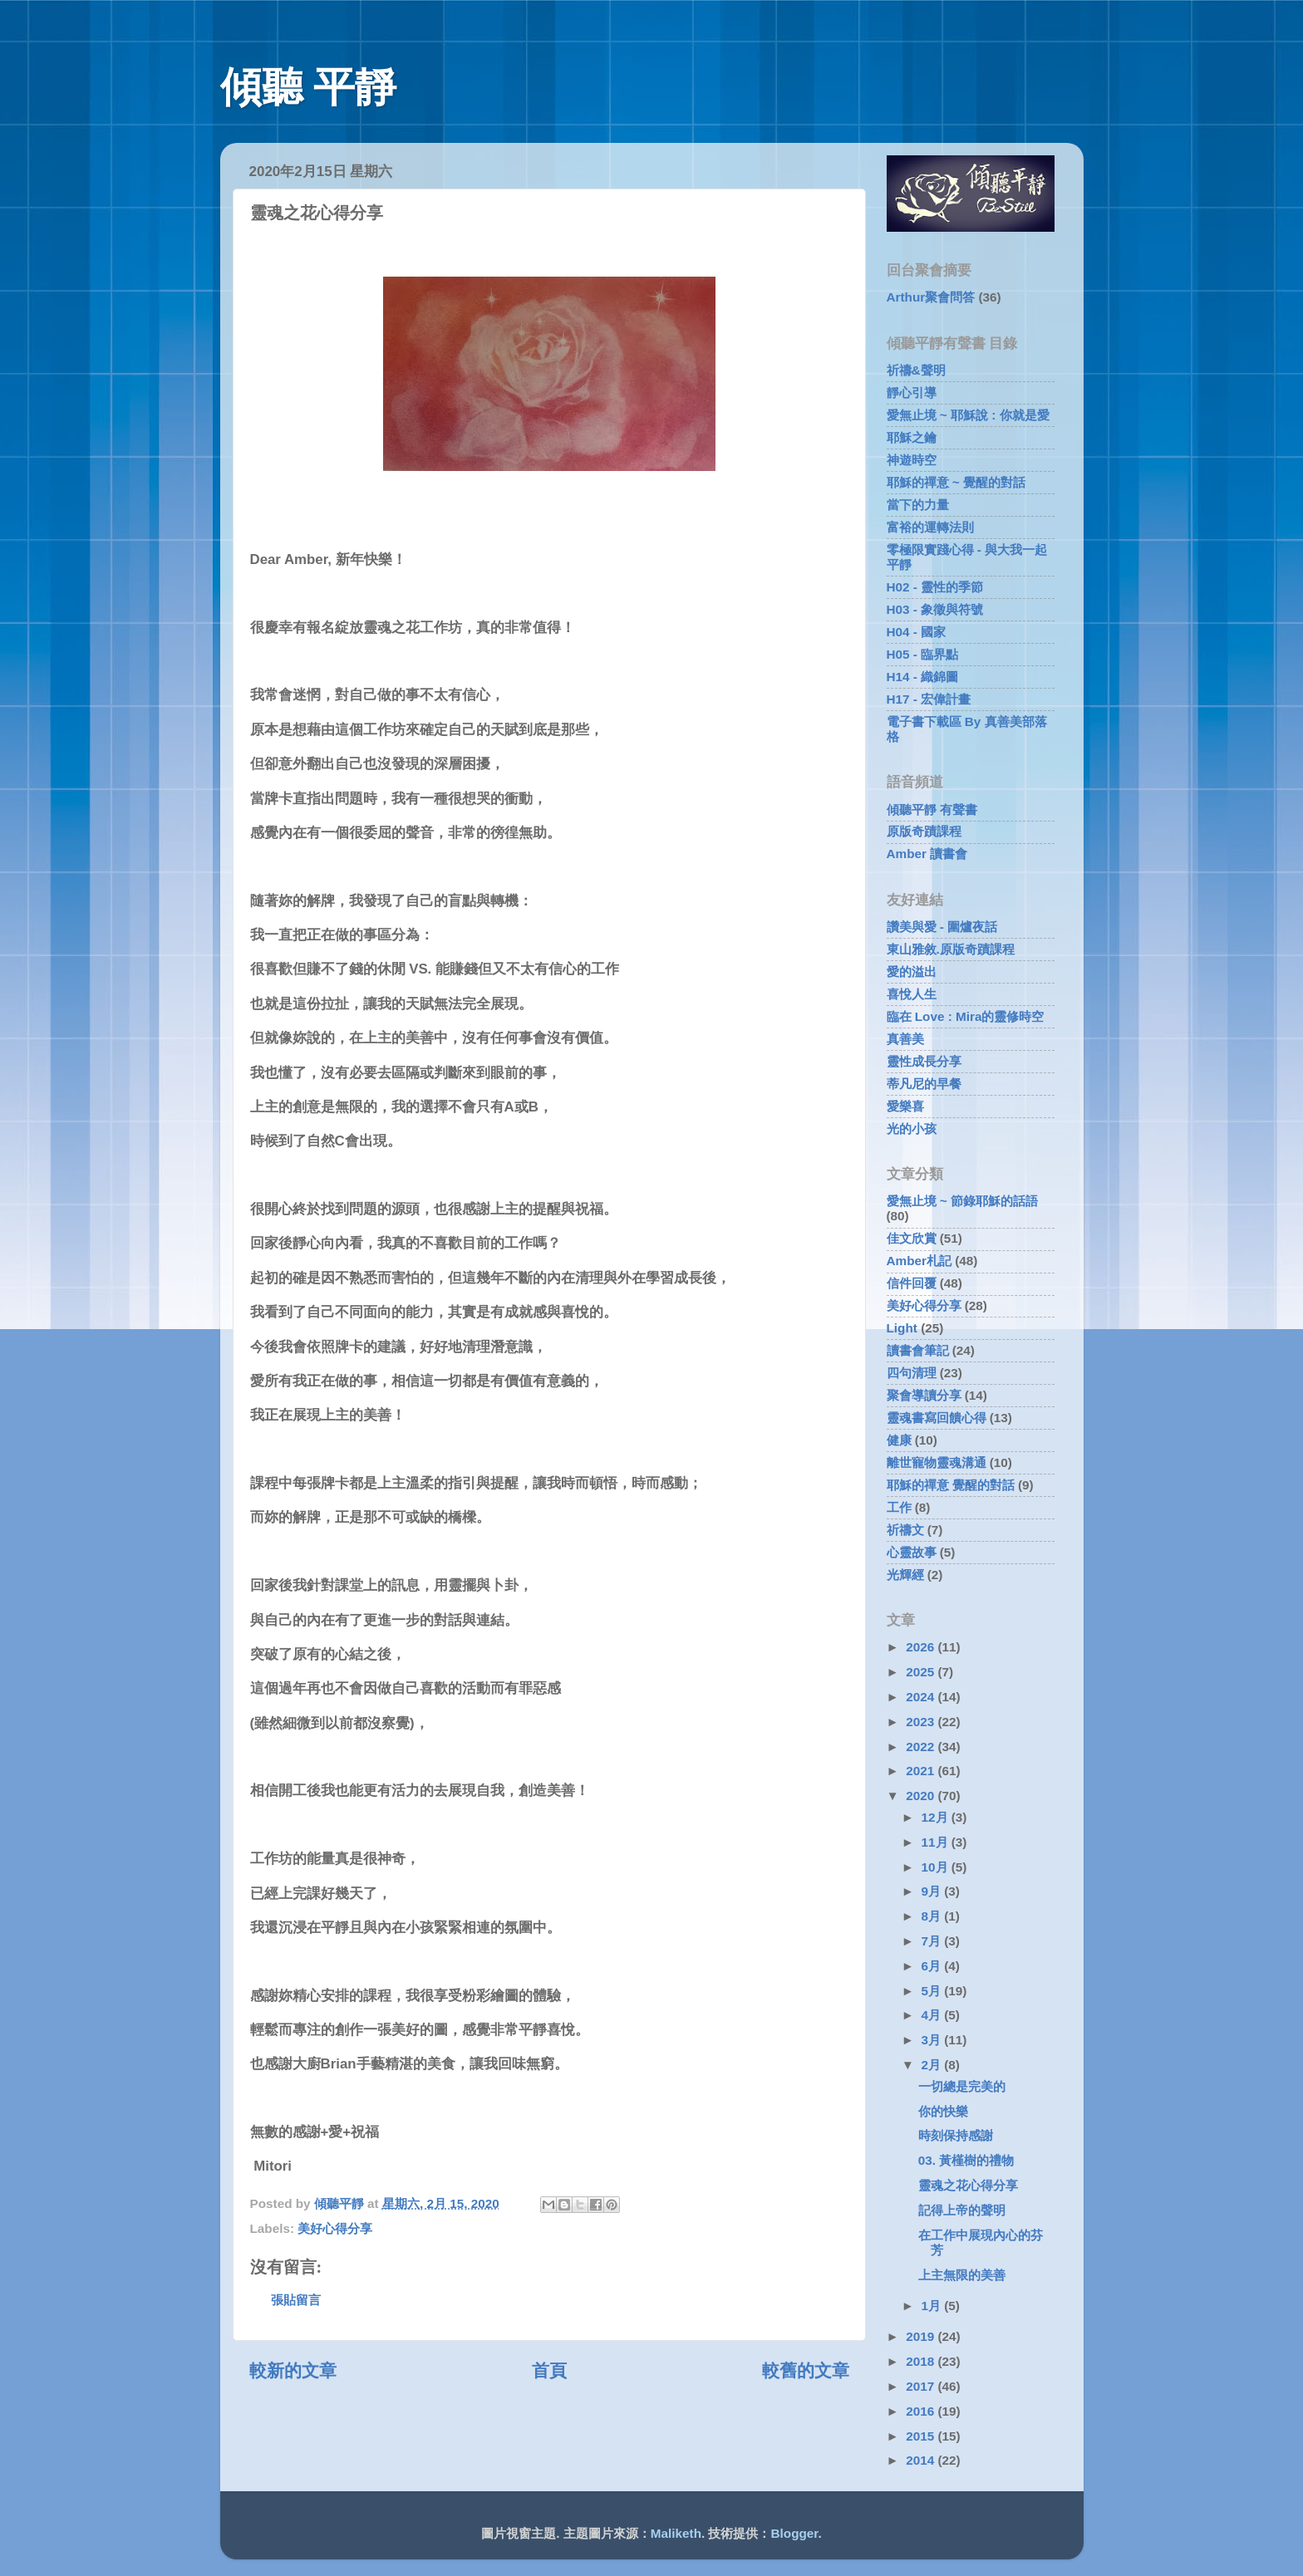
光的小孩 (912, 1128)
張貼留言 (296, 2300)
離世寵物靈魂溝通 (936, 1462)
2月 (933, 2065)
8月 (933, 1916)
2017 (921, 2386)
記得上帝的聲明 (962, 2210)
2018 (921, 2361)
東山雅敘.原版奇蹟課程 (951, 949)
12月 (936, 1817)
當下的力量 (918, 505)
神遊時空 (912, 460)
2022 (921, 1746)
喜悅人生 (912, 994)
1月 (933, 2306)
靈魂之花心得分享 (968, 2185)
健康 (899, 1440)
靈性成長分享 (924, 1061)
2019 (921, 2336)
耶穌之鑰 (912, 437)
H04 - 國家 (917, 632)
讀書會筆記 (918, 1350)
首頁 (549, 2371)
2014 (921, 2460)
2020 (921, 1795)
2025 (921, 1672)
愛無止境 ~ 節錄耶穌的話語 (962, 1201)
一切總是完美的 (962, 2086)
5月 (933, 1991)
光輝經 (905, 1575)
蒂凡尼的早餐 (924, 1084)
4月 (933, 2015)
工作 (899, 1507)
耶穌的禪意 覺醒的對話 (951, 1485)
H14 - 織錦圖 (923, 677)
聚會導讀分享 (924, 1395)
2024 (921, 1697)
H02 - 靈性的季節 (935, 587)
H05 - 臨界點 (923, 654)
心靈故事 (912, 1552)
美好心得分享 (334, 2228)
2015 (921, 2436)
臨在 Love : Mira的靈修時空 (966, 1016)
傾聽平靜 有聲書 (932, 809)
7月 (933, 1941)
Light (902, 1328)
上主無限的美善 (962, 2275)
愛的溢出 (912, 971)
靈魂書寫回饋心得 (936, 1418)
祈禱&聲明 (916, 370)
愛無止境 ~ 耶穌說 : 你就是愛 (968, 415)
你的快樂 (943, 2111)
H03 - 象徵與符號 (935, 609)
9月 (933, 1891)
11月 (936, 1842)
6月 (933, 1966)
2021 (921, 1771)
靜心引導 (912, 392)
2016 (921, 2411)
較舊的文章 (805, 2371)
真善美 (905, 1039)
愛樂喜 (905, 1106)
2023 (921, 1722)
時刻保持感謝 (955, 2135)
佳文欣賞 (912, 1238)
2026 (921, 1647)
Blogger (795, 2533)
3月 (933, 2040)
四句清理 (912, 1373)
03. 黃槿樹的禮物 (966, 2160)
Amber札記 (919, 1261)
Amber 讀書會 (927, 853)
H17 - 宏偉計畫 (929, 699)
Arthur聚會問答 (931, 297)
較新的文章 (293, 2371)
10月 (936, 1867)
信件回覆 (912, 1283)
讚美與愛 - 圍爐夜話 (942, 927)
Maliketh (676, 2533)
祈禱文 (905, 1530)
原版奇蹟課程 (924, 831)
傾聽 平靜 (308, 87)
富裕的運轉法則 (930, 527)
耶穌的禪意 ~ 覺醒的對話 (956, 482)
